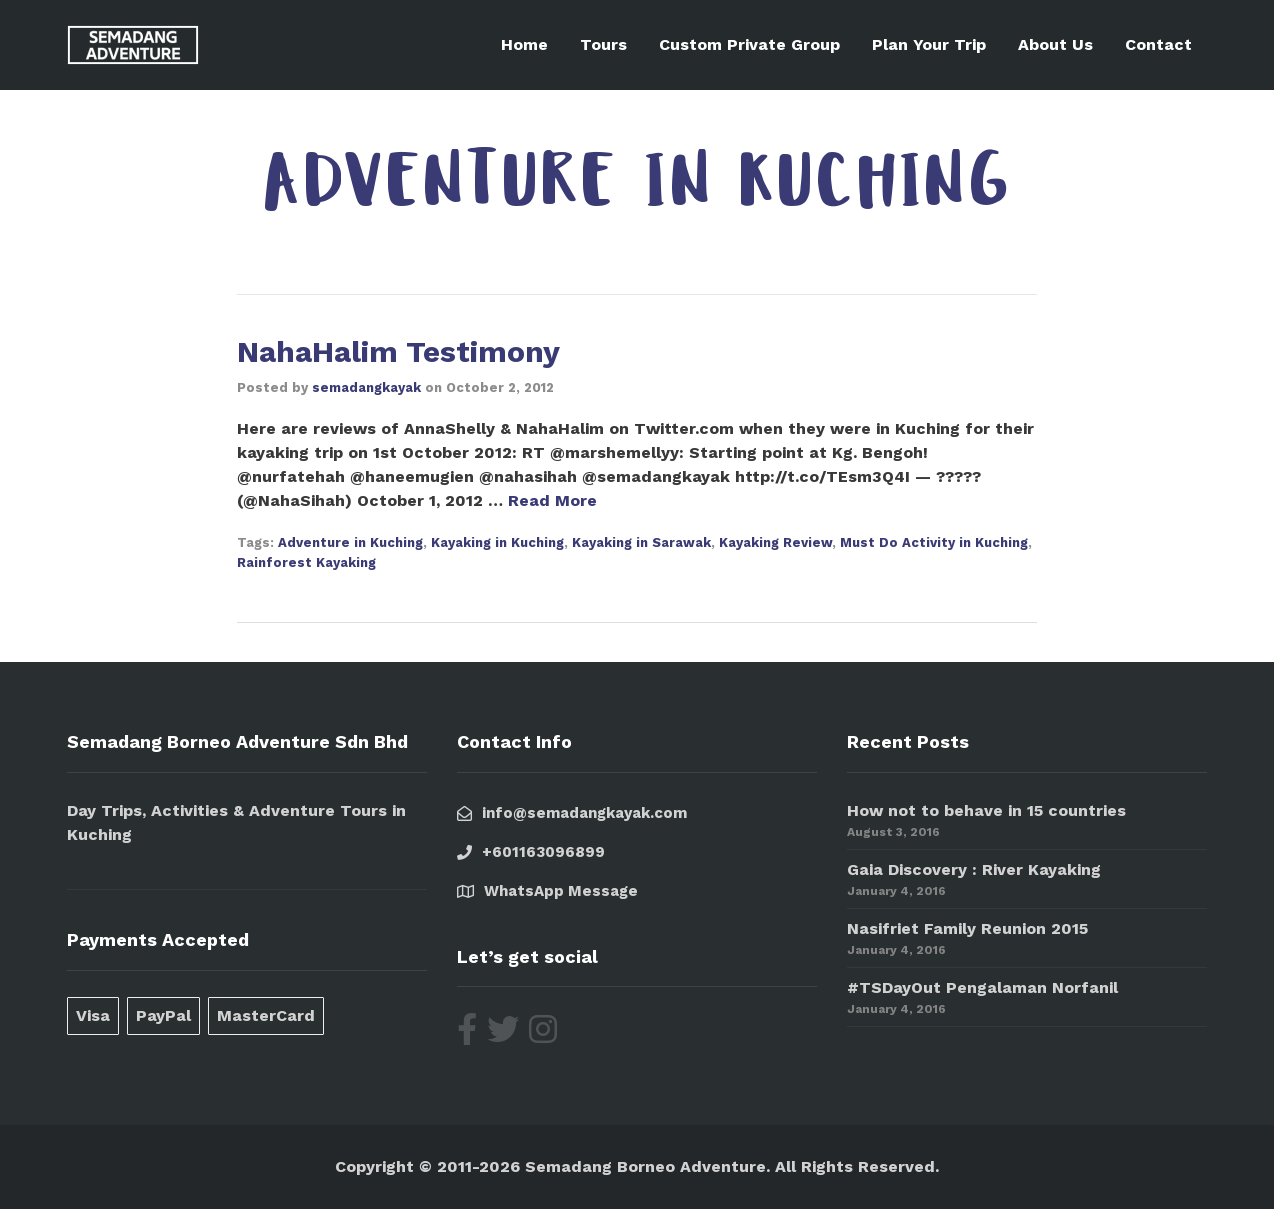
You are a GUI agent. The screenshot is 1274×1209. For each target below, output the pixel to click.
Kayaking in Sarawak (641, 542)
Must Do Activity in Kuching (934, 542)
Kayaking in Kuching (497, 542)
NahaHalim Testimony (398, 351)
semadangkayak (366, 387)
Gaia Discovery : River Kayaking (974, 869)
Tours (603, 44)
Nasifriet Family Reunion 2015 (967, 928)
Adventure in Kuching (350, 542)
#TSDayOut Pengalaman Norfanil (982, 987)
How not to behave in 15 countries (986, 810)
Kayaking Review (775, 542)
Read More (552, 500)
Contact (1158, 44)
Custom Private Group (749, 44)
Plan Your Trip (929, 44)
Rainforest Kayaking (306, 562)
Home (524, 44)
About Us (1055, 44)
